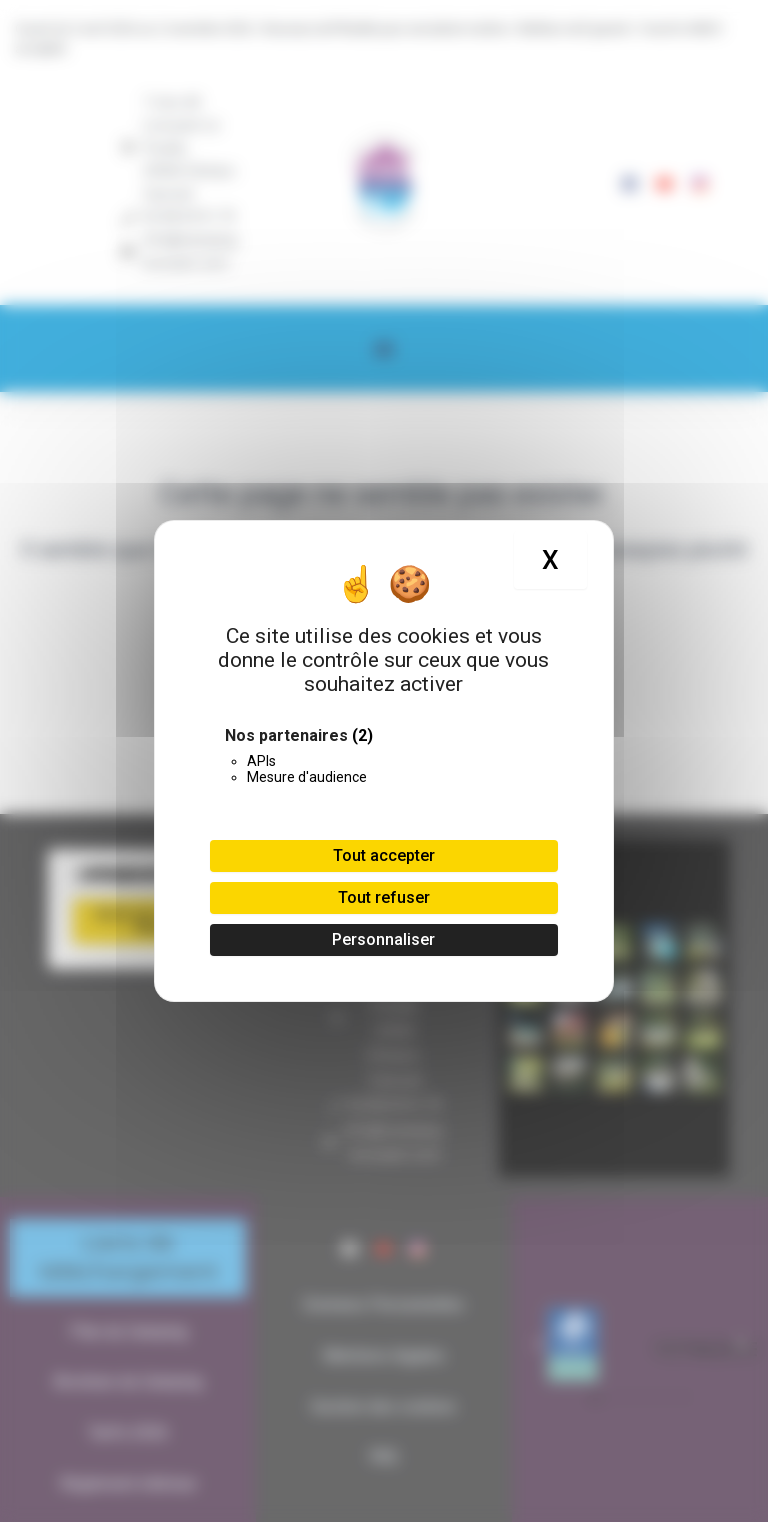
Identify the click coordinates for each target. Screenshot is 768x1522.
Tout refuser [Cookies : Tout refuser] (384, 897)
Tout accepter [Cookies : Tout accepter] (384, 855)
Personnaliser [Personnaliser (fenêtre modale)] (383, 939)
